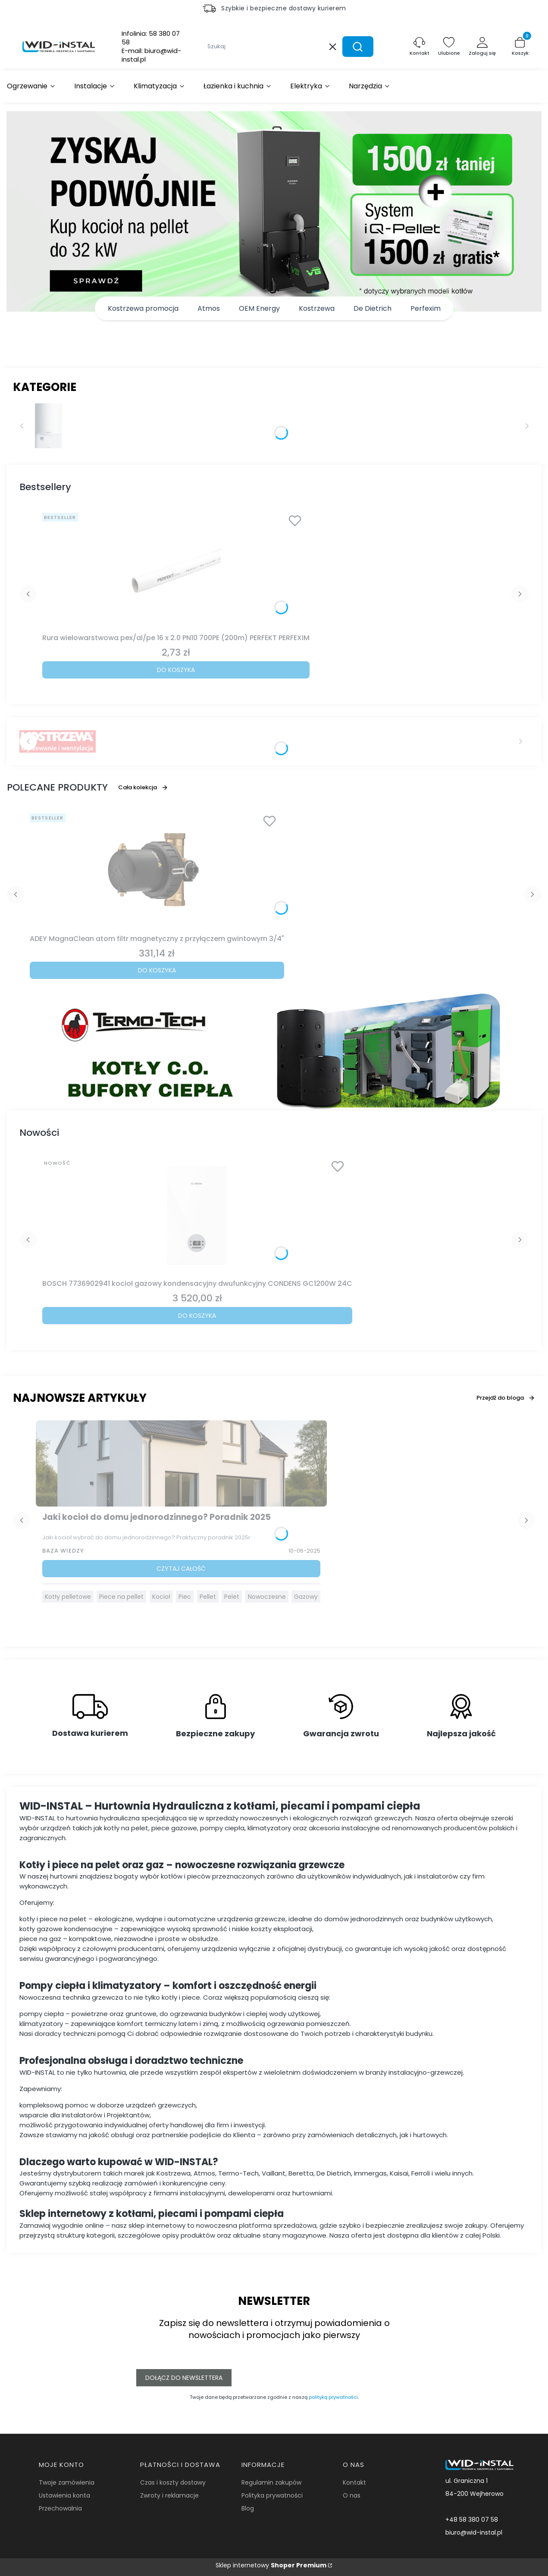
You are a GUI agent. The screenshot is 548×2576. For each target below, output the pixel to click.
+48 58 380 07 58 (471, 2519)
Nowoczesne (267, 1596)
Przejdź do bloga (505, 1398)
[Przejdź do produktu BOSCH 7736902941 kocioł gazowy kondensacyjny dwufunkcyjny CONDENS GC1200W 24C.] (197, 1215)
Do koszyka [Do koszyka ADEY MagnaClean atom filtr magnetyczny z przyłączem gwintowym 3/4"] (157, 970)
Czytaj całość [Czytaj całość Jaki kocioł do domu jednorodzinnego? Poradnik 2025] (181, 1568)
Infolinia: (151, 38)
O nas (351, 2495)
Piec (184, 1596)
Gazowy (306, 1596)
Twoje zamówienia (66, 2482)
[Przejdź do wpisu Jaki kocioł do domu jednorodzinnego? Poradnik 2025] (181, 1463)
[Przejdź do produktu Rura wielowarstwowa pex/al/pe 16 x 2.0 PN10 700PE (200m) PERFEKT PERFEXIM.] (176, 570)
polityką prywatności (333, 2397)
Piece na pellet (121, 1596)
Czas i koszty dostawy (173, 2482)
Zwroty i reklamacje (169, 2495)
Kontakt (354, 2482)
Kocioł (161, 1596)
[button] (357, 46)
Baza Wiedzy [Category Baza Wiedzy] (63, 1551)
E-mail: (151, 55)
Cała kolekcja (143, 787)
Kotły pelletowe (68, 1596)
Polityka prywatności (272, 2495)
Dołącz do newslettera (183, 2377)
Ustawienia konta (64, 2495)
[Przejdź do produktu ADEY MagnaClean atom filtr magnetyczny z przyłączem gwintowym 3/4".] (157, 870)
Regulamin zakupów (271, 2482)
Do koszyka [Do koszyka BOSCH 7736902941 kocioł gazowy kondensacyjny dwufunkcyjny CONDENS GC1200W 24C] (197, 1315)
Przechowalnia (60, 2508)
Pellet (208, 1596)
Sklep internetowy (271, 2565)
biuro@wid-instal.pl (473, 2532)
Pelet (231, 1596)
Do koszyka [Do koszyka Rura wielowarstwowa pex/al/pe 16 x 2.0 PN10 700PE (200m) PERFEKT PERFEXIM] (176, 670)
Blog (247, 2508)
